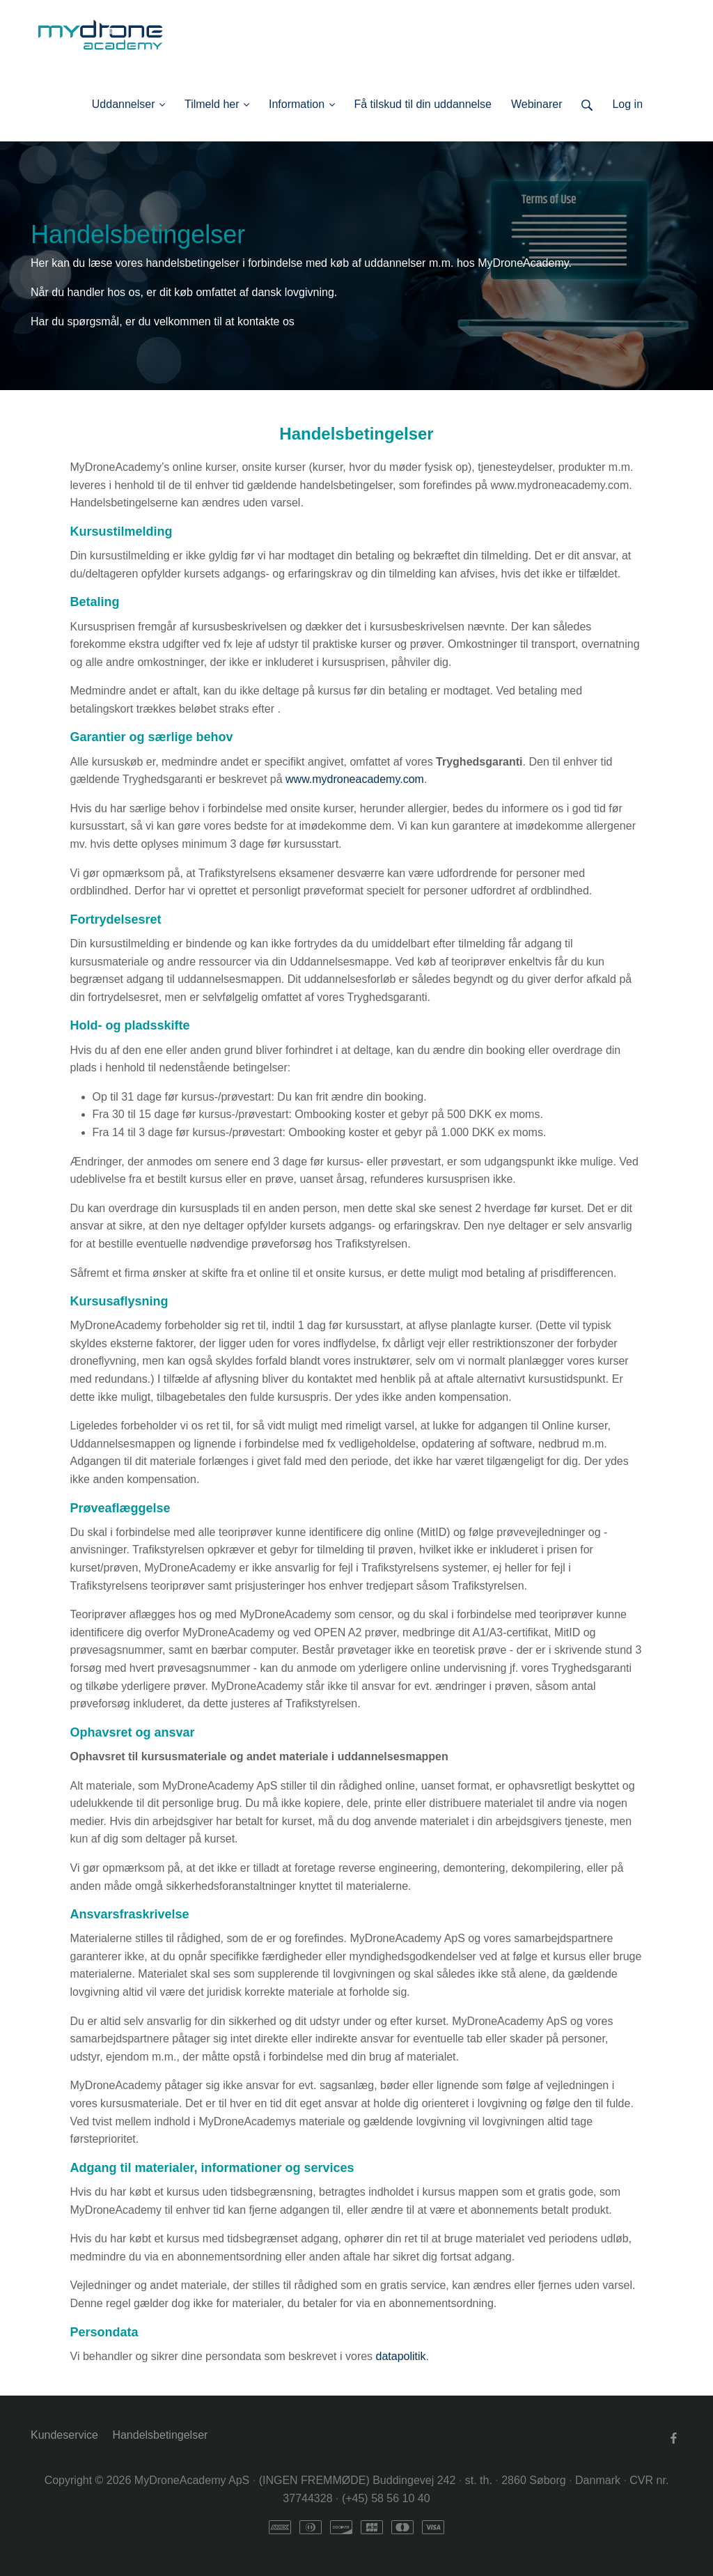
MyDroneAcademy (523, 263)
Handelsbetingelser (159, 2435)
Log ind (662, 104)
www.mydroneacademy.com (354, 779)
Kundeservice (64, 2435)
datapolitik (401, 2356)
